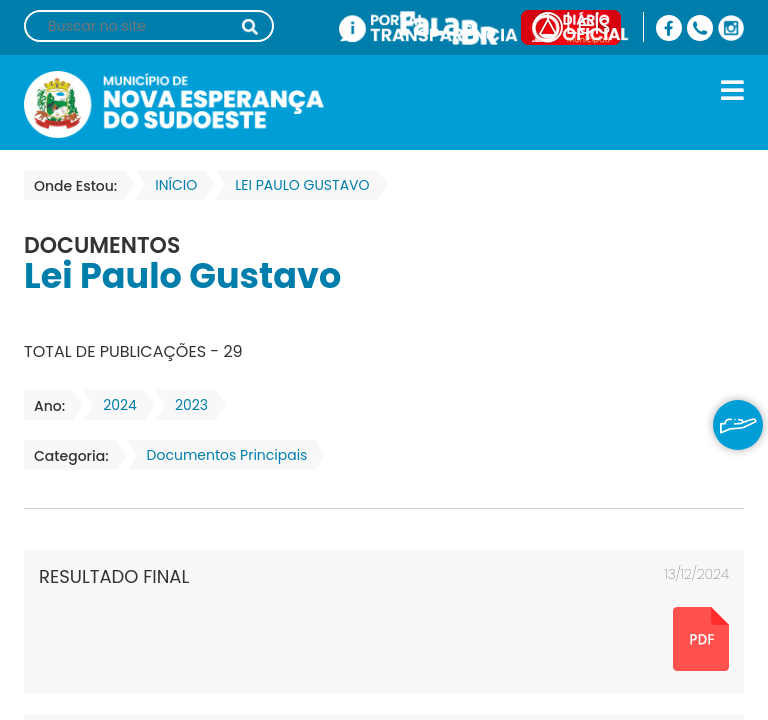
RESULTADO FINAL (114, 576)
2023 (185, 405)
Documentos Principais (221, 455)
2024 (114, 405)
